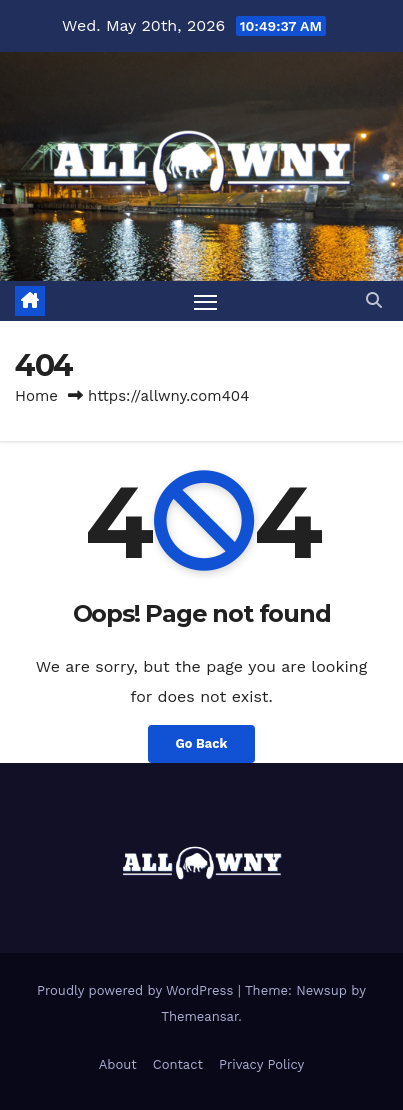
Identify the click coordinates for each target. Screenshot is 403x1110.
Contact (178, 1064)
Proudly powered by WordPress (137, 990)
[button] (374, 300)
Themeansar (199, 1016)
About (118, 1064)
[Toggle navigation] (206, 301)
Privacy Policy (261, 1064)
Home (36, 396)
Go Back (202, 743)
